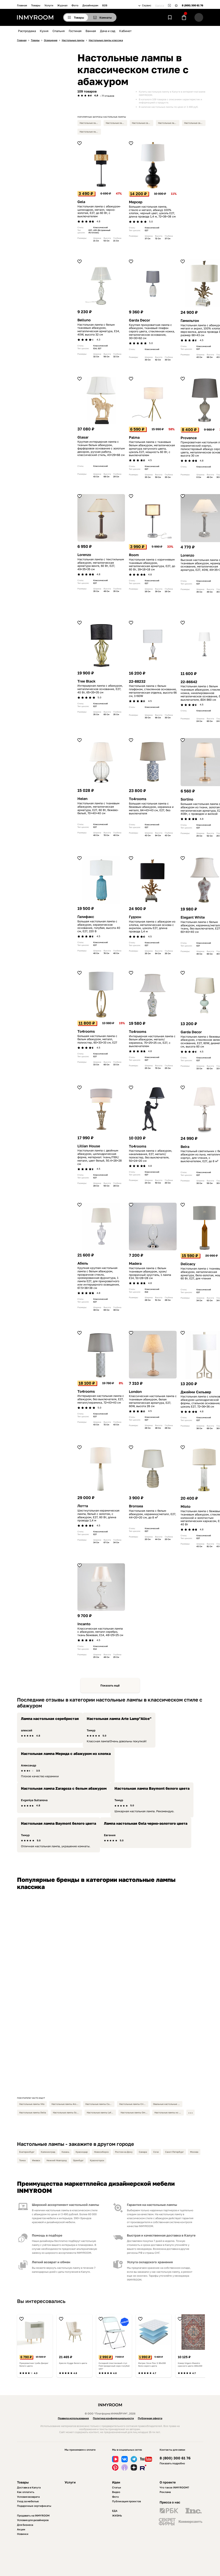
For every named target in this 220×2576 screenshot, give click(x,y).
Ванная (91, 31)
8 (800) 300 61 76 (192, 5)
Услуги (48, 5)
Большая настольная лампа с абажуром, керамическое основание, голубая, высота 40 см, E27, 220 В (98, 926)
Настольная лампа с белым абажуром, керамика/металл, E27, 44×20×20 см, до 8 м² (152, 1514)
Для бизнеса (25, 2524)
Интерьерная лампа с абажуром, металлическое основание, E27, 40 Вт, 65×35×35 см (100, 689)
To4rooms (137, 799)
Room (134, 555)
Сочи (156, 2152)
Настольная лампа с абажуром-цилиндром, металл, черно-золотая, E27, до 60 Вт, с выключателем (99, 211)
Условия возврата (28, 2496)
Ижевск (36, 2160)
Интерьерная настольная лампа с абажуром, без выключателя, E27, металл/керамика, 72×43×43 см (100, 1399)
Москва (194, 2152)
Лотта (82, 1506)
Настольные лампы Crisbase (133, 2104)
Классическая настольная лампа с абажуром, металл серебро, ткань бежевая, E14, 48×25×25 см (100, 1632)
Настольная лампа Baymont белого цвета (152, 1788)
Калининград (48, 2152)
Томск (22, 2160)
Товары (35, 5)
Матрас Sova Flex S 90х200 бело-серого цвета (152, 2364)
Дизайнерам (90, 5)
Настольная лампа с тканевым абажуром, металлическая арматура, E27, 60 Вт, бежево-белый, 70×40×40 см (98, 808)
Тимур (91, 1730)
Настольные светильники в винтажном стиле (142, 123)
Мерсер (135, 202)
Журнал (62, 5)
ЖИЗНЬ (117, 2515)
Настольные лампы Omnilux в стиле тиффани (135, 2112)
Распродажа (27, 31)
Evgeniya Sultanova (34, 1800)
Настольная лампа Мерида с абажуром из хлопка (66, 1753)
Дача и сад (107, 31)
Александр (28, 1765)
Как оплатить (25, 2492)
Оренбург (78, 2160)
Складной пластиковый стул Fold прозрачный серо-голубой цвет (114, 2366)
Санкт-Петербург (174, 2152)
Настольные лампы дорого (90, 123)
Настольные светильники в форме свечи (195, 123)
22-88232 (137, 681)
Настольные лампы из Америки (169, 2112)
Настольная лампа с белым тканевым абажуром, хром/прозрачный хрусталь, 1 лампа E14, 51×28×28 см (150, 1273)
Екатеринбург (26, 2152)
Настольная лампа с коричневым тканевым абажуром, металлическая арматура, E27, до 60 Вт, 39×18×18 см (152, 564)
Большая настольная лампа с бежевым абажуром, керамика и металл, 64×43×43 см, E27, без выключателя (151, 808)
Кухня (44, 31)
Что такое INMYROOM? (174, 2487)
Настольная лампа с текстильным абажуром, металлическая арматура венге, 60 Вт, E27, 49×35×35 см (100, 564)
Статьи (116, 2487)
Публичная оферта (150, 2418)
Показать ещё (110, 1685)
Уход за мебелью (28, 2501)
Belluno (84, 320)
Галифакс (85, 917)
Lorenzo (84, 555)
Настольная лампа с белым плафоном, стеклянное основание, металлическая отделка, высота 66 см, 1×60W (153, 690)
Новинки (22, 2533)
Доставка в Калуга (29, 2487)
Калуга (159, 5)
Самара (143, 2152)
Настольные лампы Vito (32, 2104)
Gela (81, 202)
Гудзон (135, 917)
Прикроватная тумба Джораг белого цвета (34, 2364)
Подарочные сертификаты (34, 2505)
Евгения (109, 1835)
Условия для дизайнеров (33, 2520)
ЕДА (114, 2510)
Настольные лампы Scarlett (67, 2112)
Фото (74, 5)
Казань (65, 2152)
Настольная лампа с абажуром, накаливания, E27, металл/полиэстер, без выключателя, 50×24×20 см (150, 1155)
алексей (26, 1730)
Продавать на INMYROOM (33, 2515)
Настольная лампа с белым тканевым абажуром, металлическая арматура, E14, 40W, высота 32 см (98, 329)
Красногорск (97, 2160)
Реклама (165, 2492)
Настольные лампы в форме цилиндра (168, 123)
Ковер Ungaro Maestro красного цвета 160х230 (190, 2364)
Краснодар (82, 2152)
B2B (104, 5)
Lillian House (88, 1146)
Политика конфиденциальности (113, 2418)
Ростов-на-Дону (123, 2152)
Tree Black (86, 681)
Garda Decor (139, 320)
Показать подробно (172, 2463)
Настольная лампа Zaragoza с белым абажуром (64, 1788)
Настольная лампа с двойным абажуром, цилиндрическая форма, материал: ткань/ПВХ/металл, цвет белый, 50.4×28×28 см (99, 1157)
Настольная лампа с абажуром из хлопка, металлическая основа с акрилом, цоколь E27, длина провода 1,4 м (152, 926)
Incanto (83, 1624)
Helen (82, 799)
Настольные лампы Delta (32, 2112)
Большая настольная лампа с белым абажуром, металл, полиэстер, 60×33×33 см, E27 (97, 1039)
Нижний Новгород (57, 2160)
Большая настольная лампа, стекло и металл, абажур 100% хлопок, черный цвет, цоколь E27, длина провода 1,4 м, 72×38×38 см (152, 211)
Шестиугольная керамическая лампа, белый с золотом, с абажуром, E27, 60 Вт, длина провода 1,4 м (98, 1515)
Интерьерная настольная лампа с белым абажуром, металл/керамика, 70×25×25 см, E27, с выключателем (152, 1041)
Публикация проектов (126, 2501)
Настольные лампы (90, 131)
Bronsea (136, 1506)
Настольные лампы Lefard (100, 2112)
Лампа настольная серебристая (50, 1718)
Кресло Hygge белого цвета (73, 2363)
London (135, 1392)
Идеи (116, 2482)
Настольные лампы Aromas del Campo (66, 2104)
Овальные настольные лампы (167, 2104)
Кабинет (125, 31)
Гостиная (75, 31)
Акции (21, 2529)
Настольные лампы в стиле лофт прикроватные (116, 123)
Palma (134, 437)
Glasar (83, 437)
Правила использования (73, 2418)
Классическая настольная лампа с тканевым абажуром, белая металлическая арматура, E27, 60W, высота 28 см (153, 1401)
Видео (116, 2492)
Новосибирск (101, 2152)
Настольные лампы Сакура (99, 2104)
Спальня (58, 31)
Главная (22, 5)
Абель (82, 1263)
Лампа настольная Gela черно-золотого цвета (145, 1823)
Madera (135, 1263)
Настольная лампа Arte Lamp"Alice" (119, 1718)
